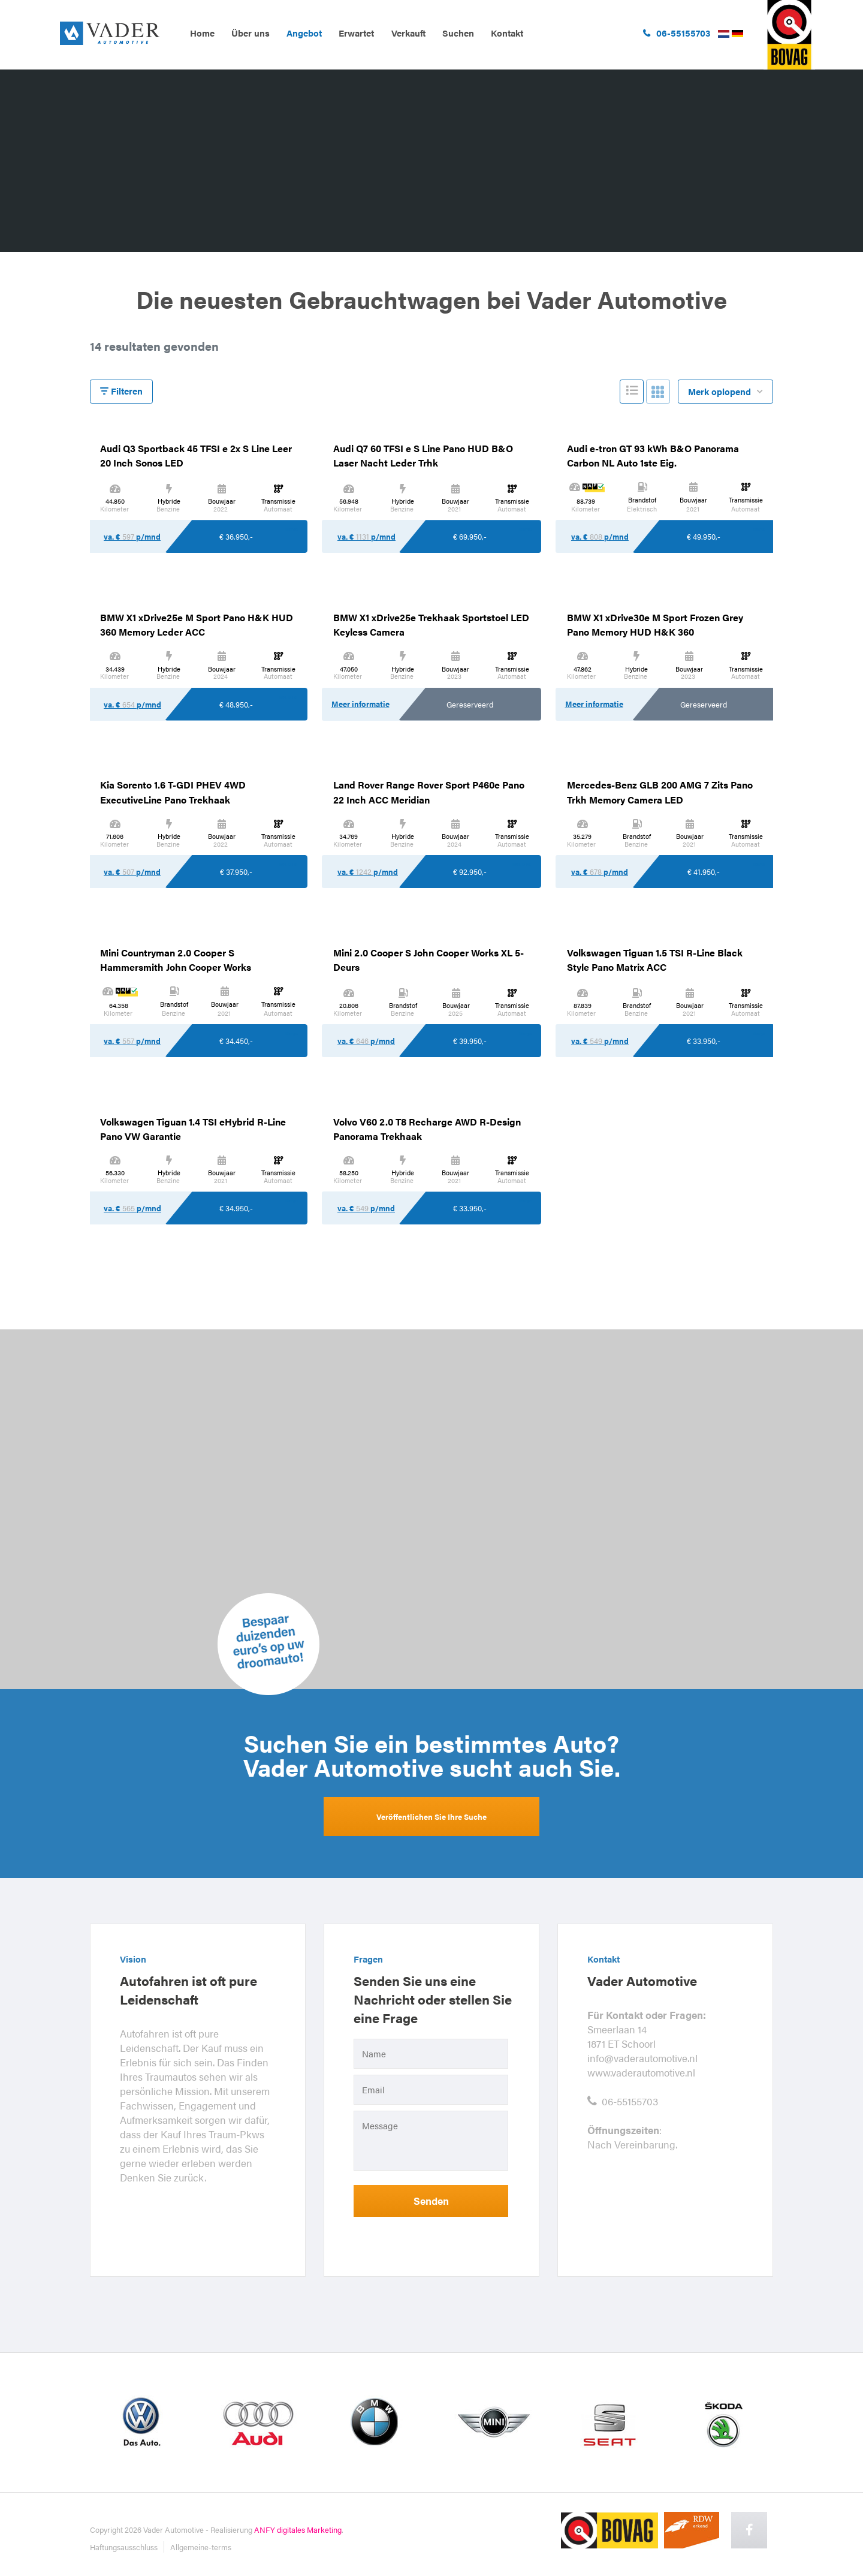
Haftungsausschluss (124, 2547)
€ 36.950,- (236, 536)
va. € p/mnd (132, 536)
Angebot (304, 32)
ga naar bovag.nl (789, 35)
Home (202, 32)
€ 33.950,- (703, 1040)
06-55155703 (622, 2101)
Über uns (250, 32)
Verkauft (408, 32)
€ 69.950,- (470, 536)
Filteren (121, 391)
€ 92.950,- (470, 871)
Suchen (458, 32)
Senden (431, 2200)
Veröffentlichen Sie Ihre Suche (431, 1816)
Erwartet (356, 32)
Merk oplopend (726, 392)
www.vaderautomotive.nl (641, 2072)
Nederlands (724, 34)
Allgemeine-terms (200, 2547)
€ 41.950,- (703, 871)
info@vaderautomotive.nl (642, 2058)
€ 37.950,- (236, 871)
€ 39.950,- (470, 1040)
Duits (738, 33)
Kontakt (507, 32)
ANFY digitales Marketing (298, 2529)
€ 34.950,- (236, 1208)
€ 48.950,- (236, 704)
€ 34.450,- (236, 1040)
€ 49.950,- (703, 536)
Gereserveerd (469, 704)
